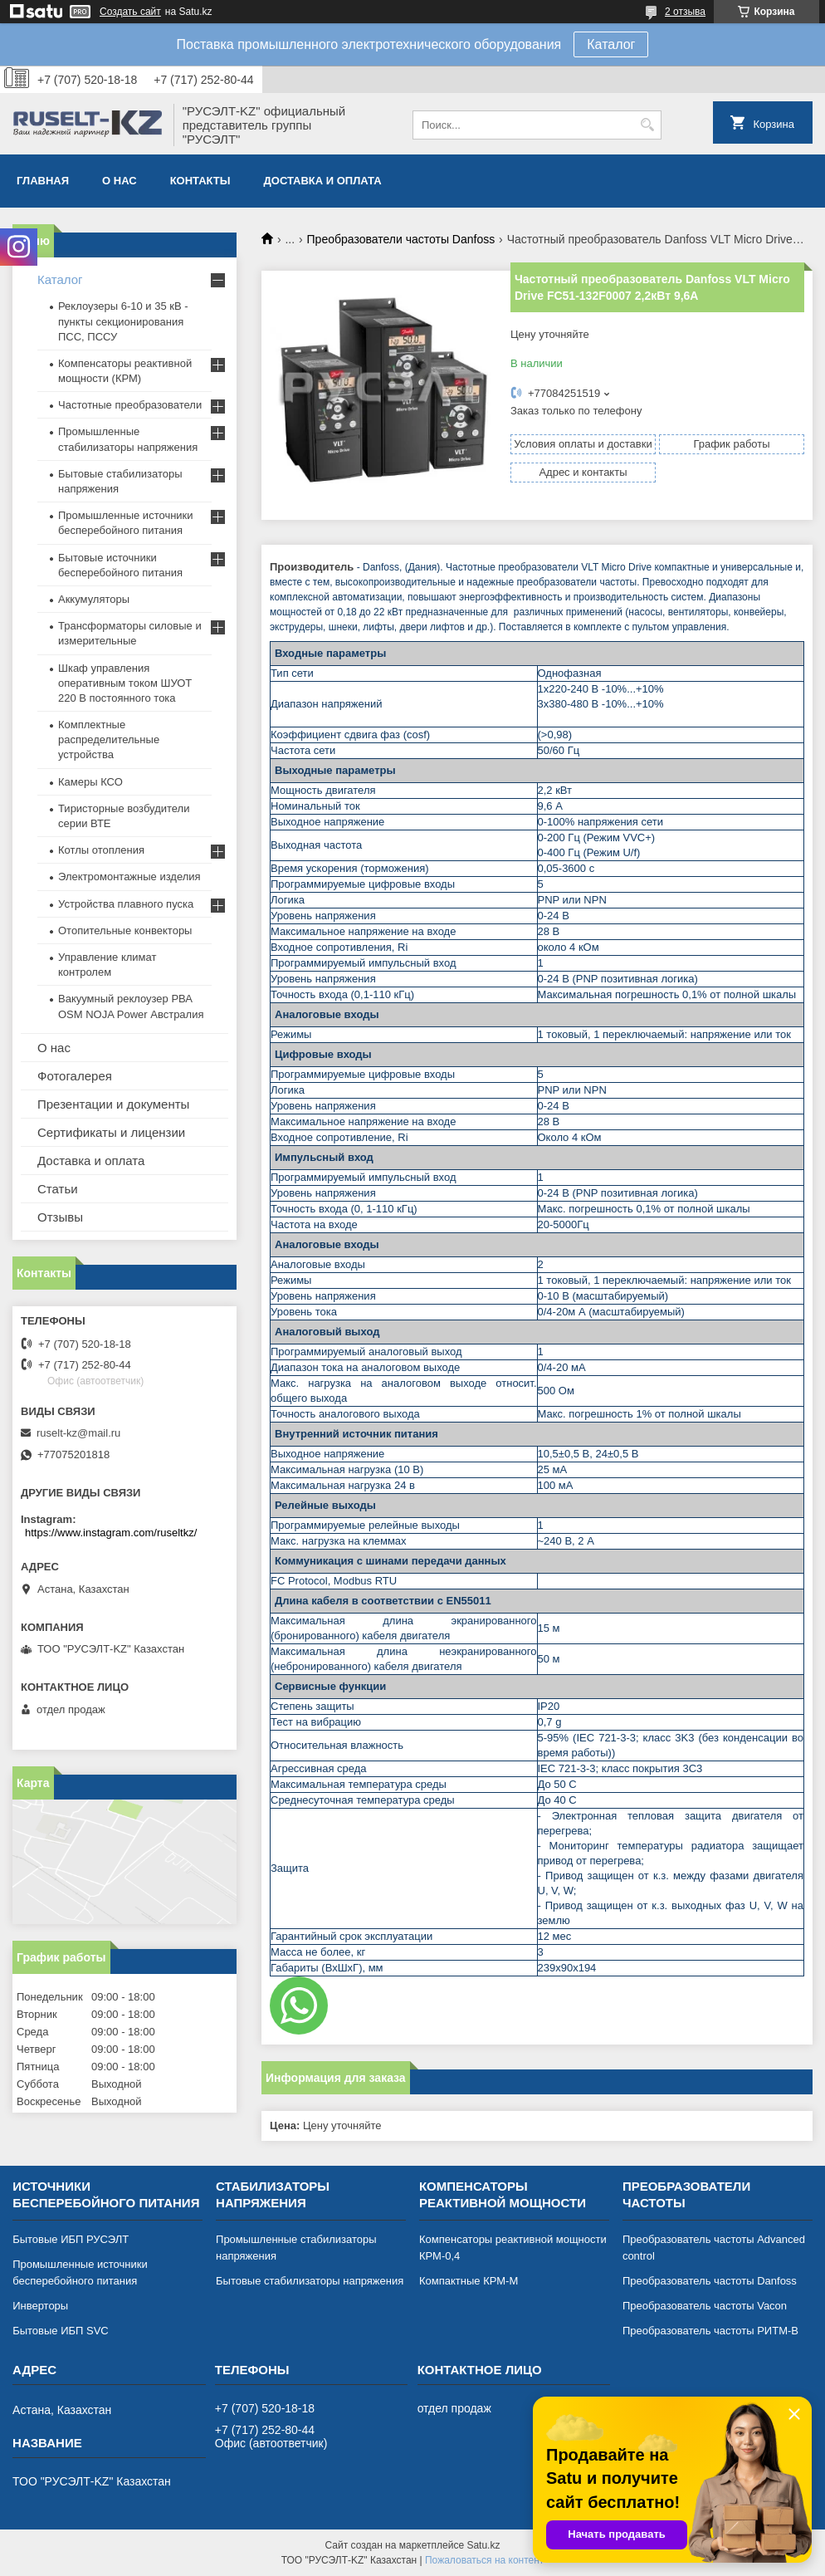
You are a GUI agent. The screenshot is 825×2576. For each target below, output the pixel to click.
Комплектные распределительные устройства (108, 739)
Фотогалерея (74, 1076)
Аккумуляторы (93, 599)
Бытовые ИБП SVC (60, 2330)
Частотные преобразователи (130, 405)
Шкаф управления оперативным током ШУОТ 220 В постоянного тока (125, 683)
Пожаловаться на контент (484, 2560)
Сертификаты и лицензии (111, 1132)
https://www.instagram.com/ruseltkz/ (111, 1532)
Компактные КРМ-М (468, 2281)
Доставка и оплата (323, 180)
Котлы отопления (101, 850)
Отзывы (60, 1217)
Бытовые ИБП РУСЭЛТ (70, 2239)
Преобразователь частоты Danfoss (709, 2281)
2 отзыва (685, 11)
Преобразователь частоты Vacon (704, 2305)
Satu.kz (483, 2545)
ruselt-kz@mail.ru (78, 1433)
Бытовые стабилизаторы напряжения (309, 2281)
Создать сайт (130, 11)
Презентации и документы (113, 1104)
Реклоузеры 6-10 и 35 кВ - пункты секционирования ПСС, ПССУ (123, 321)
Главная (43, 180)
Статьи (57, 1189)
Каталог (611, 44)
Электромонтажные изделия (129, 876)
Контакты (200, 180)
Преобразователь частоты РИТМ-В (710, 2330)
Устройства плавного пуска (125, 904)
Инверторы (40, 2305)
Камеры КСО (90, 782)
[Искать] (646, 125)
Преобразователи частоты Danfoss (401, 239)
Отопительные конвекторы (125, 930)
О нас (119, 180)
